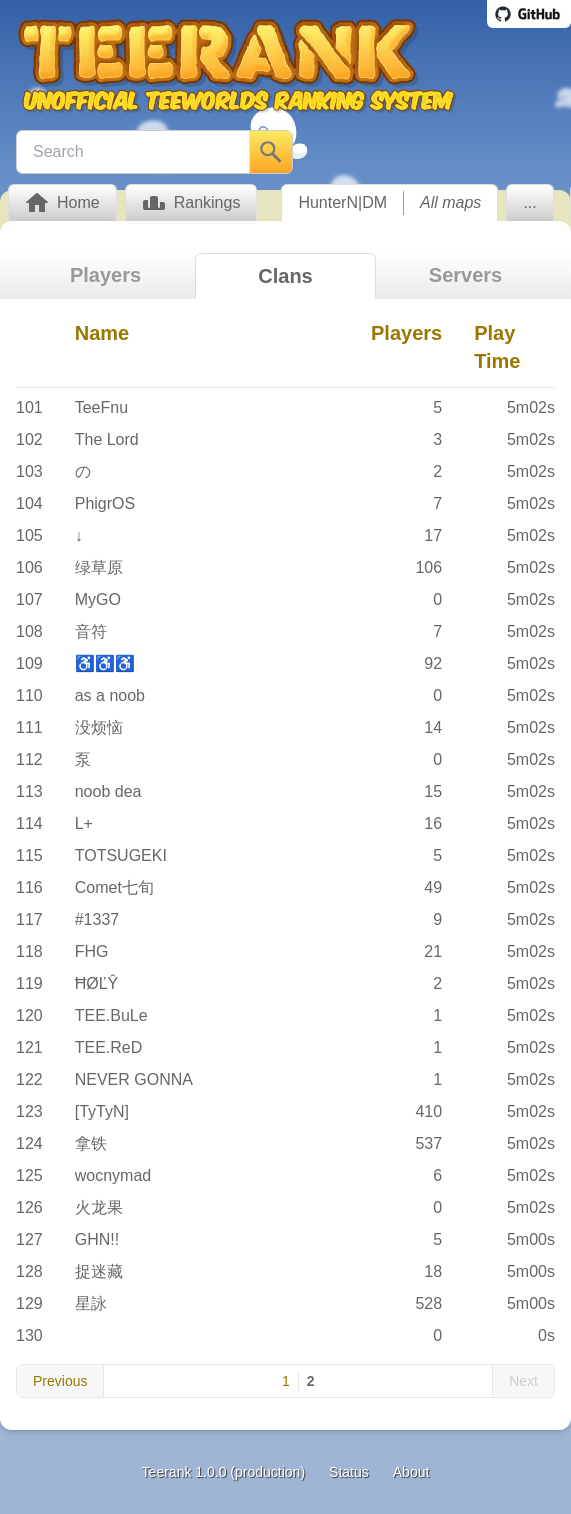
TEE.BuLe (111, 1015)
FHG (92, 951)
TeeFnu (101, 407)
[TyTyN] (102, 1111)
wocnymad (113, 1175)
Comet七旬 (114, 887)
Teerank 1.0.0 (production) (223, 1472)
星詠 (91, 1303)
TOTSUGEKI (121, 855)
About (411, 1472)
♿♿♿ (105, 663)
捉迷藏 (99, 1271)
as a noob (110, 695)
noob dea (108, 791)
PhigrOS (105, 503)
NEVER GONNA (134, 1079)
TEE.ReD (109, 1047)
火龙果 (99, 1207)
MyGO (98, 599)
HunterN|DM (342, 202)
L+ (84, 823)
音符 (91, 631)
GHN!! (97, 1239)
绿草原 (99, 567)
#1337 (97, 919)
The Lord (107, 439)
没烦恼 (99, 727)
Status (349, 1472)
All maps (450, 202)
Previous (60, 1381)
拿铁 (91, 1143)
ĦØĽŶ (97, 983)
